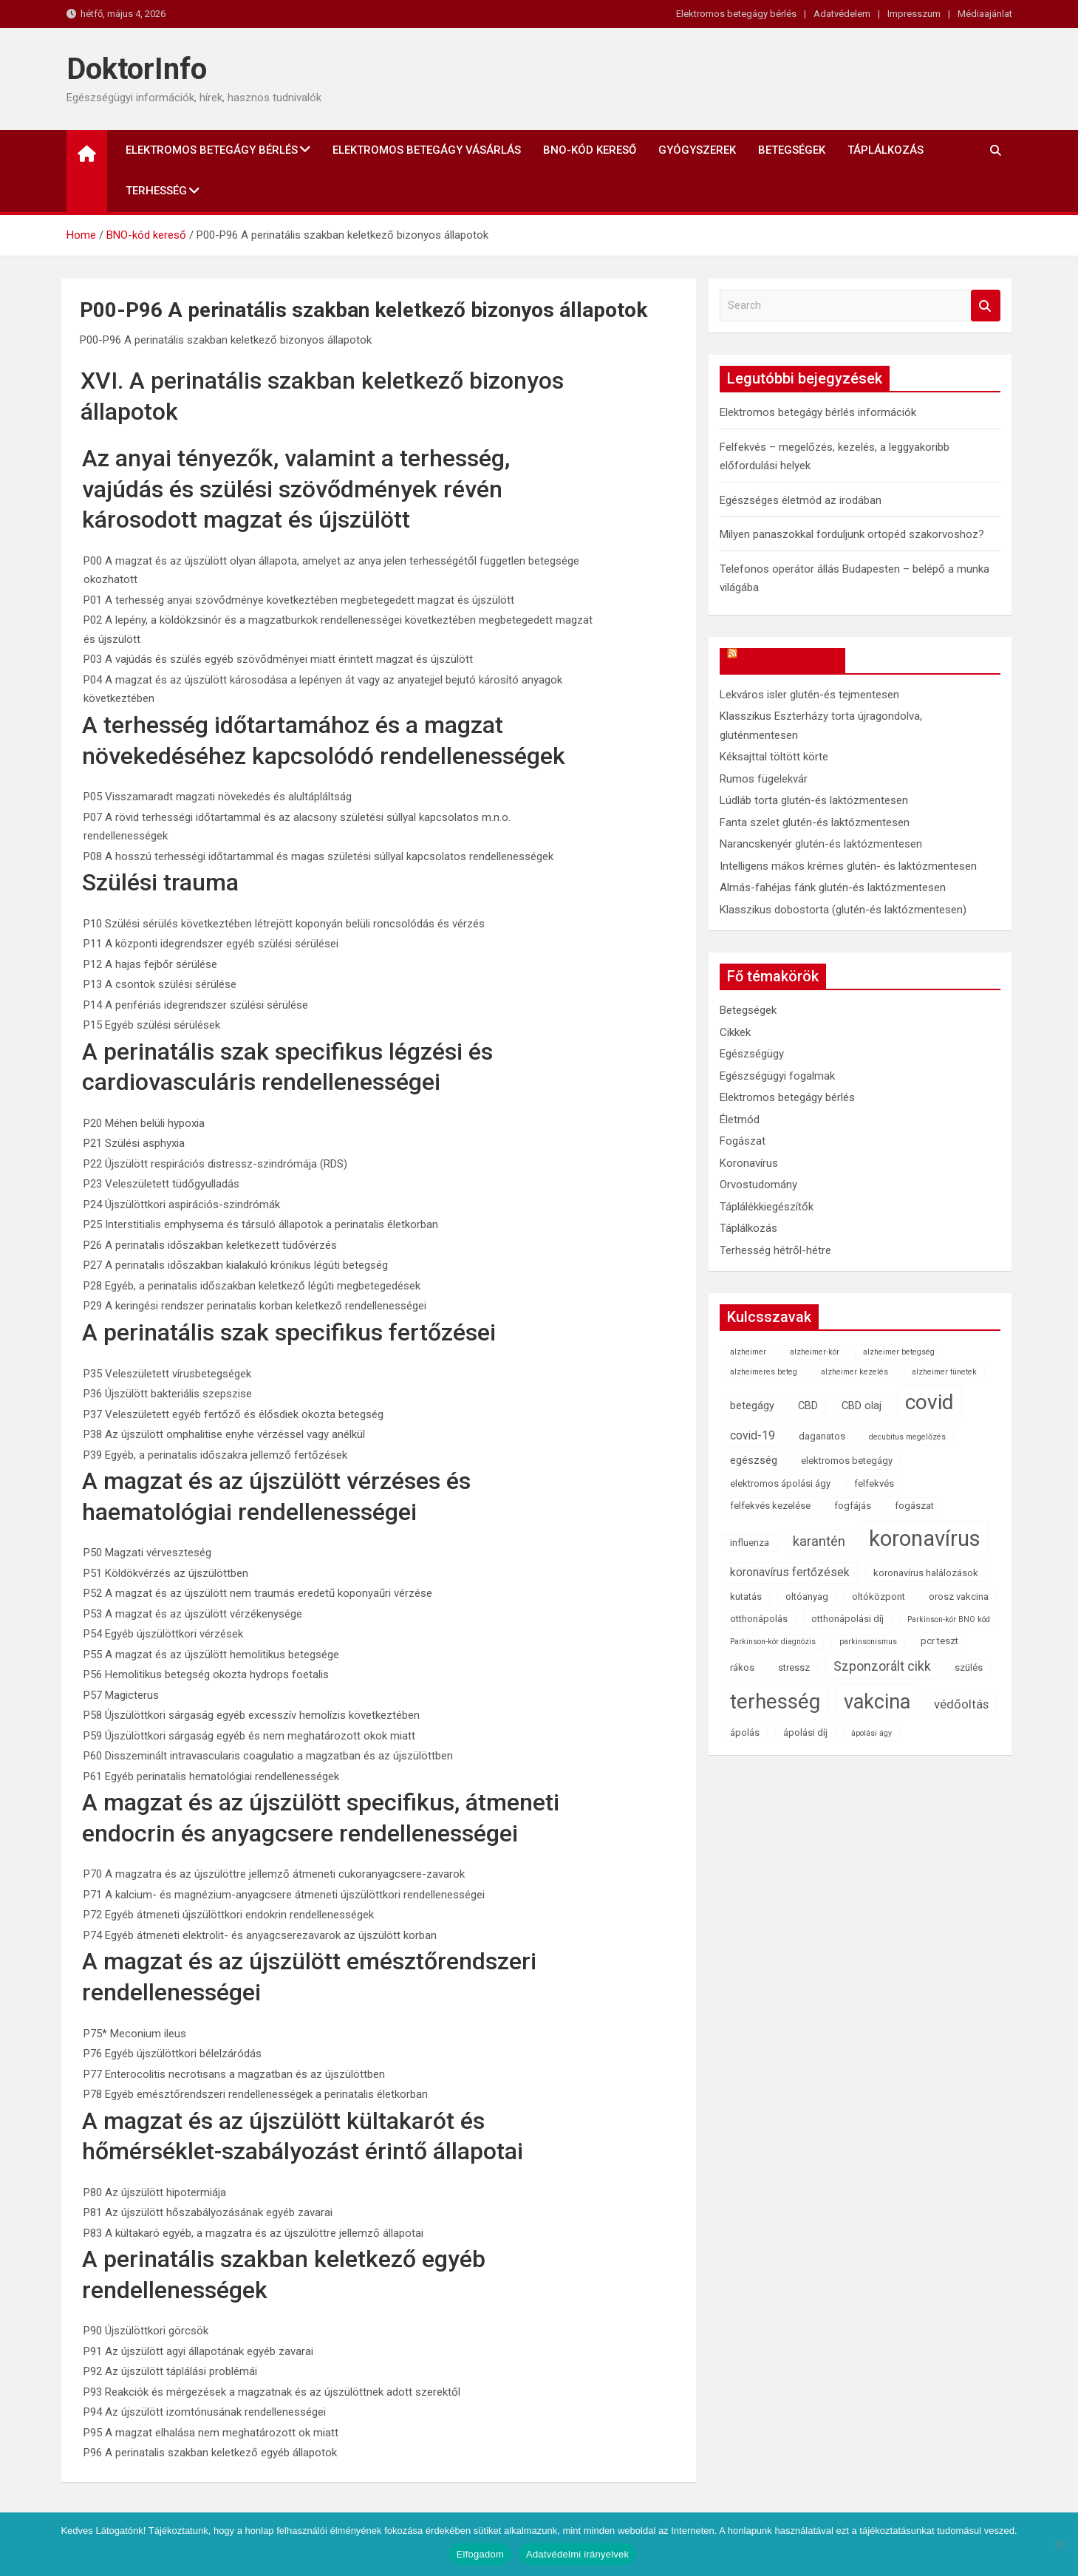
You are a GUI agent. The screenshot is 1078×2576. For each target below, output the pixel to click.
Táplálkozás (885, 150)
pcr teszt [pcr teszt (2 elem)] (939, 1640)
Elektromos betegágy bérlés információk (818, 412)
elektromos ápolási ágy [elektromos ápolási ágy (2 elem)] (780, 1483)
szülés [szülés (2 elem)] (969, 1667)
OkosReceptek (789, 660)
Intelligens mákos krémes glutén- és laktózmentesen (848, 866)
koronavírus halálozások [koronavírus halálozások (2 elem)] (925, 1572)
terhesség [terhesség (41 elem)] (775, 1701)
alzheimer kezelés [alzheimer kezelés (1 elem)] (854, 1372)
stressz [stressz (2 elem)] (794, 1667)
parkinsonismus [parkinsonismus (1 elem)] (868, 1641)
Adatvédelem (841, 13)
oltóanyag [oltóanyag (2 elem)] (806, 1596)
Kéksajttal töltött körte (774, 756)
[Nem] (1059, 2544)
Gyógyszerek (697, 150)
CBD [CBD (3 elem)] (808, 1406)
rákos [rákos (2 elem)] (742, 1667)
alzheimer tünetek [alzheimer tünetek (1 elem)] (944, 1372)
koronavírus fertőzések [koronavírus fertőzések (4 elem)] (790, 1572)
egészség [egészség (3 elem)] (753, 1460)
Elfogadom (480, 2554)
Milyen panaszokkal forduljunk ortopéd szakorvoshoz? (852, 534)
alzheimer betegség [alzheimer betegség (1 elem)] (899, 1352)
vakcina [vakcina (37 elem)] (877, 1702)
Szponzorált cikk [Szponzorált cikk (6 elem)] (882, 1666)
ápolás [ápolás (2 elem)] (745, 1732)
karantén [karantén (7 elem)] (819, 1541)
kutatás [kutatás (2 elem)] (746, 1596)
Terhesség (156, 190)
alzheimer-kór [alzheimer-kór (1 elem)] (814, 1352)
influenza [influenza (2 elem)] (749, 1542)
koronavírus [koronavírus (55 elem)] (924, 1538)
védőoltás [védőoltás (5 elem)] (961, 1704)
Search (985, 305)
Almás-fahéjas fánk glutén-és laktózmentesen (833, 887)
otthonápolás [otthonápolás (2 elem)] (759, 1618)
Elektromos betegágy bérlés (736, 13)
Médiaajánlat (985, 13)
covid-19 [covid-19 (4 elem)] (752, 1435)
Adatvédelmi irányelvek (577, 2554)
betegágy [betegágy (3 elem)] (752, 1406)
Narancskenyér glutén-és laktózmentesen (821, 844)
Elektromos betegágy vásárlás (426, 150)
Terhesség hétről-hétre (775, 1250)
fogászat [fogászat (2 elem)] (914, 1505)
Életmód (740, 1119)
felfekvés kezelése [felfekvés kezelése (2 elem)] (770, 1505)
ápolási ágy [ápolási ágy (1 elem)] (871, 1733)
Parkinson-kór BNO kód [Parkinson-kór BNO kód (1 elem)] (948, 1619)
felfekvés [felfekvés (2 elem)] (874, 1483)
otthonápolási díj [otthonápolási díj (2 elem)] (847, 1618)
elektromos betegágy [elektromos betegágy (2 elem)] (847, 1460)
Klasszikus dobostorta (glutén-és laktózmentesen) (843, 909)
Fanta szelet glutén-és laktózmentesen (815, 822)
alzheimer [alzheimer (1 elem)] (748, 1352)
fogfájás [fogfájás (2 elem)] (852, 1505)
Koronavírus (749, 1163)
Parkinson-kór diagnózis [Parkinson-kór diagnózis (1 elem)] (773, 1641)
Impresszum (914, 13)
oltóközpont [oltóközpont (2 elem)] (878, 1596)
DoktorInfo (136, 69)
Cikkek (735, 1032)
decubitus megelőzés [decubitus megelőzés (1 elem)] (907, 1437)
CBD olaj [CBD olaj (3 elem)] (861, 1406)
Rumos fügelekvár (764, 779)
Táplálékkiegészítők (766, 1206)
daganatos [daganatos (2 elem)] (822, 1436)
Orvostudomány (758, 1184)
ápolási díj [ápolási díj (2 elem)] (805, 1732)
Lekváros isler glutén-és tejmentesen (809, 694)
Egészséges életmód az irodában (800, 500)
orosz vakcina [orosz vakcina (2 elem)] (959, 1596)
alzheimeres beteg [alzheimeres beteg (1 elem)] (763, 1372)
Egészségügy (752, 1053)
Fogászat (742, 1141)
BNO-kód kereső (589, 150)
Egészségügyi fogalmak (777, 1076)
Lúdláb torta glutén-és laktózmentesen (814, 800)
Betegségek (791, 150)
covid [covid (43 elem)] (929, 1402)
